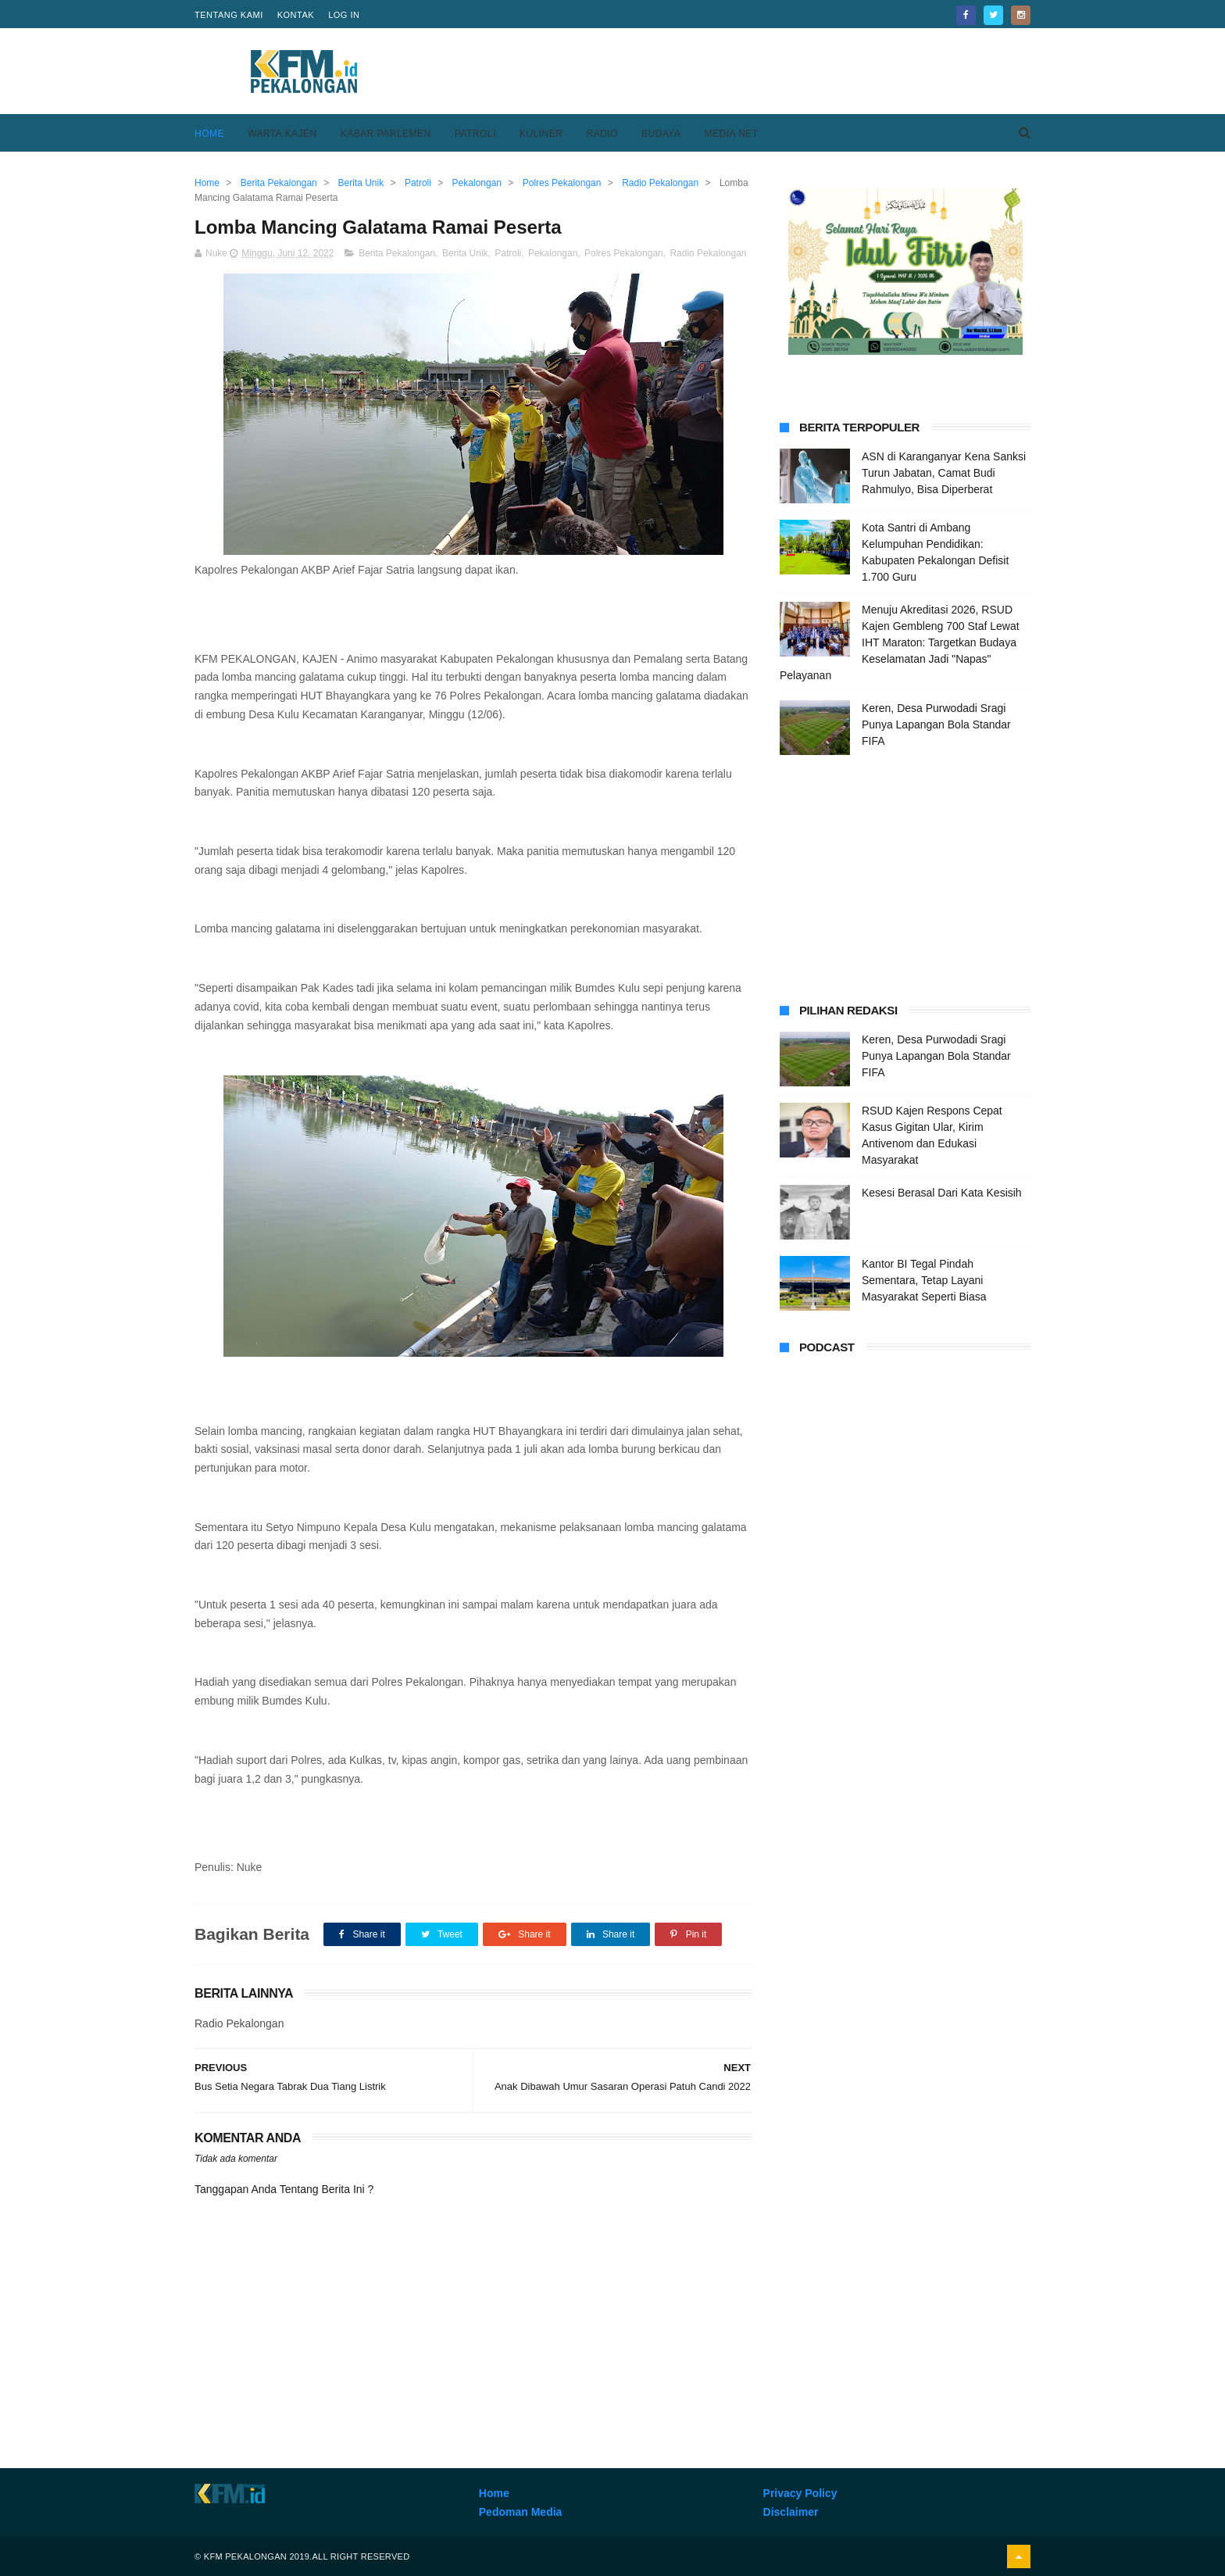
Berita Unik (465, 253)
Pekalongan (552, 253)
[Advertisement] (746, 71)
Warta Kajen (282, 133)
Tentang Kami (229, 15)
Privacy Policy (800, 2493)
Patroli (475, 133)
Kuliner (541, 133)
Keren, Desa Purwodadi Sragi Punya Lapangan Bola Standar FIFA (936, 724)
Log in (343, 15)
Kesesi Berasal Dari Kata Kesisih (942, 1192)
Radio (602, 133)
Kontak (295, 15)
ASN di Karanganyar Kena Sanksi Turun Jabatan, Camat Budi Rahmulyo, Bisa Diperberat (944, 473)
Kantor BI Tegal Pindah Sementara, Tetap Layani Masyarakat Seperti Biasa (924, 1280)
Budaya (661, 133)
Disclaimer (791, 2512)
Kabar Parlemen (386, 133)
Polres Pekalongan (623, 253)
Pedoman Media (520, 2512)
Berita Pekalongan (397, 253)
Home (209, 133)
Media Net (731, 133)
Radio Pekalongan (708, 253)
